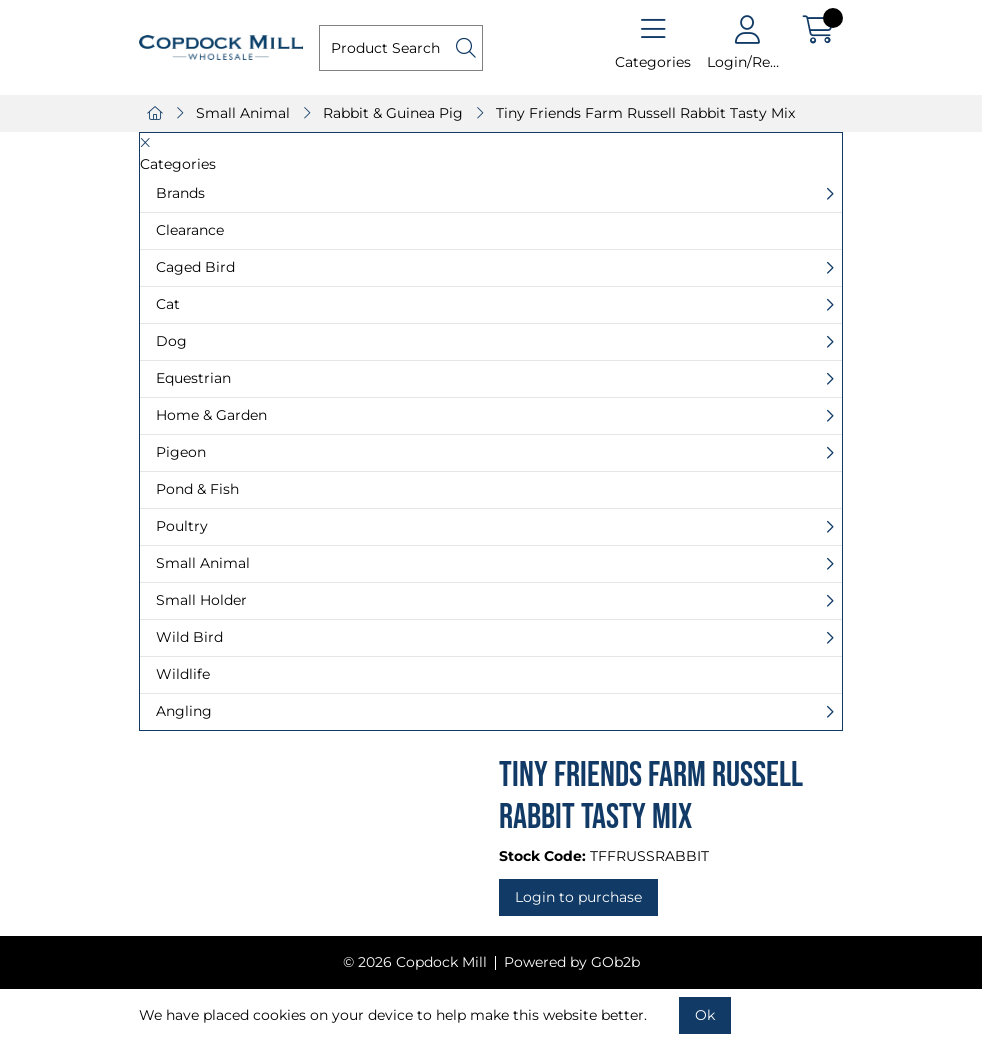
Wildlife (183, 674)
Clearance (190, 230)
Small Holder (201, 600)
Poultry (182, 526)
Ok (705, 1015)
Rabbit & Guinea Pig (393, 113)
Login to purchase (578, 897)
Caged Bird (195, 267)
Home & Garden (211, 415)
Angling (184, 711)
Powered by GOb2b (572, 962)
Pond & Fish (197, 489)
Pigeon (181, 452)
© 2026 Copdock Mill (415, 962)
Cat (168, 304)
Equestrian (193, 378)
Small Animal (243, 113)
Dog (171, 341)
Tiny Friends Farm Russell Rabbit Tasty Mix (645, 113)
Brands (180, 193)
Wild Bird (189, 637)
